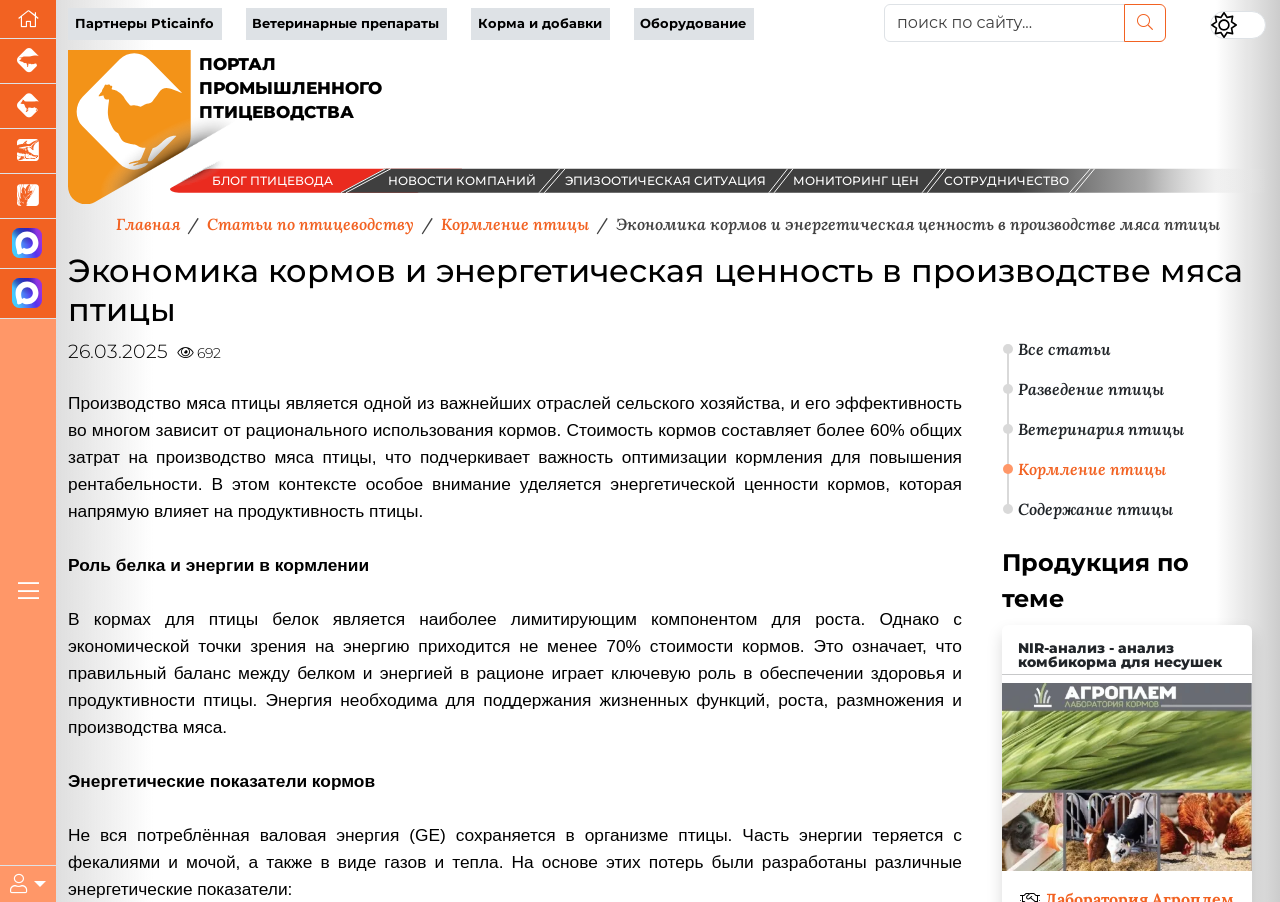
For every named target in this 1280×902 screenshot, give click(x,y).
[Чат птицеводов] (28, 294)
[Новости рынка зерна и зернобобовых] (28, 196)
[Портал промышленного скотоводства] (28, 106)
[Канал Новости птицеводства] (28, 244)
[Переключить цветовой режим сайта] (1238, 25)
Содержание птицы (1095, 509)
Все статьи (1064, 349)
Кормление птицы (1092, 469)
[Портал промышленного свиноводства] (28, 61)
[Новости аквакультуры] (28, 151)
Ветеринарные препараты (345, 23)
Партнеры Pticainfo (144, 23)
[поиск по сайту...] (1004, 23)
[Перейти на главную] (28, 19)
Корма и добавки (540, 23)
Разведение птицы (1091, 389)
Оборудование (693, 23)
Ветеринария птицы (1101, 429)
